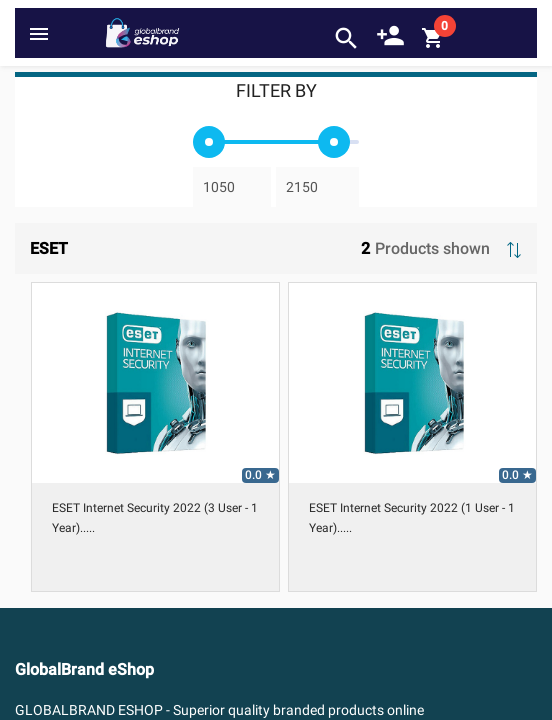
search (346, 38)
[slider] (209, 142)
